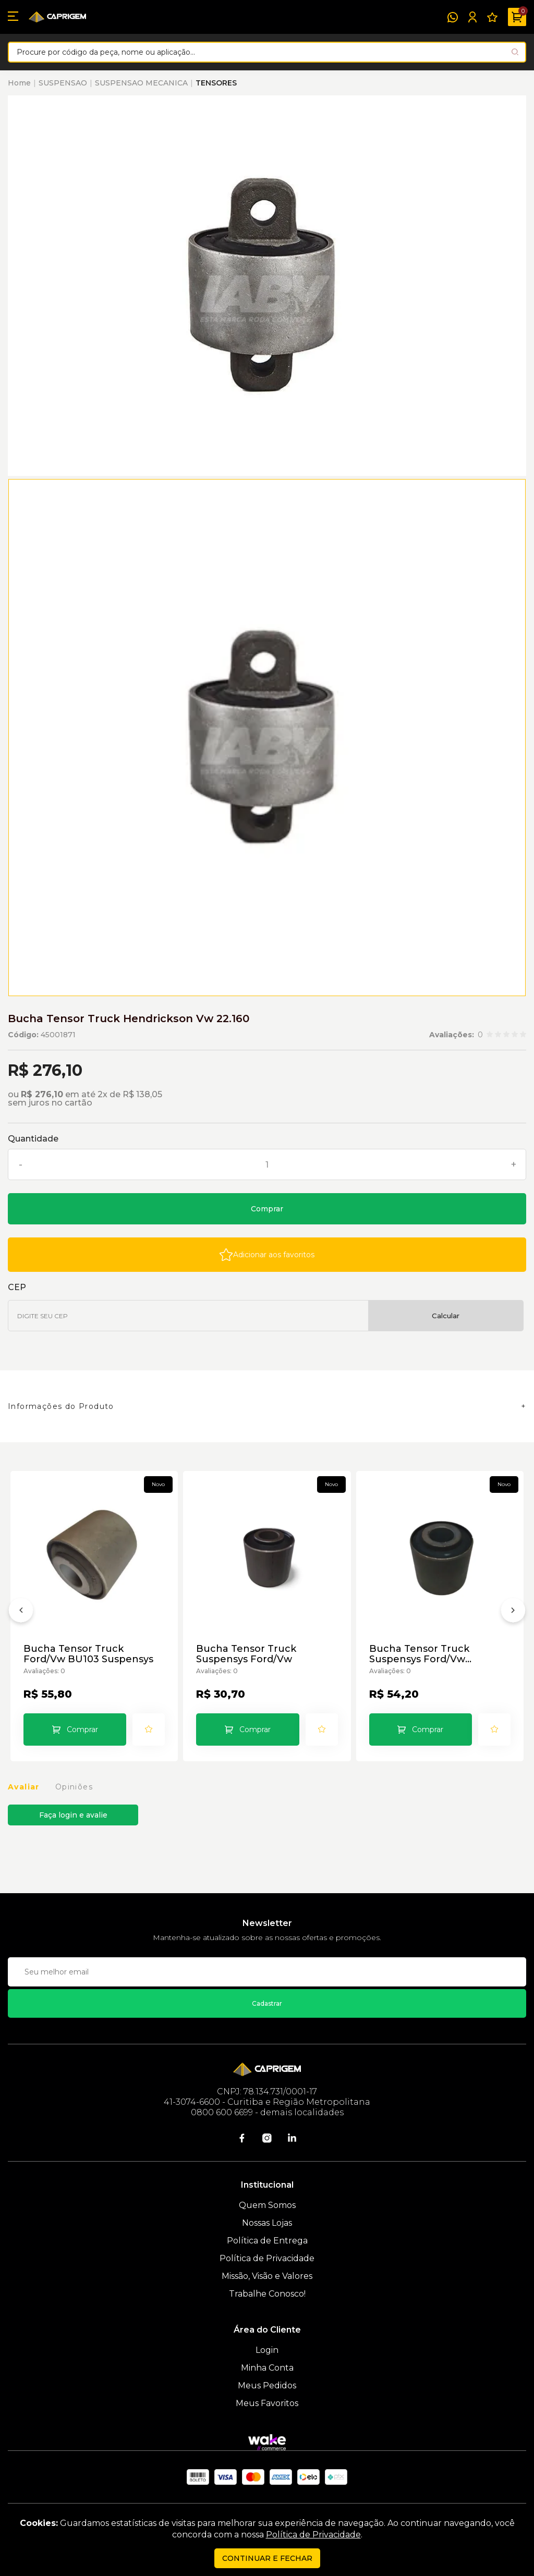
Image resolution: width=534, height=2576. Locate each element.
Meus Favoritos (267, 2403)
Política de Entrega (267, 2241)
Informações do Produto (61, 1406)
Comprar (267, 1208)
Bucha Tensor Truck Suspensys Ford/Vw (246, 1653)
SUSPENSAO (63, 83)
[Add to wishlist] (267, 1254)
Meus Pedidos (267, 2385)
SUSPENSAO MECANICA (141, 83)
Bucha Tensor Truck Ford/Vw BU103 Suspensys (88, 1653)
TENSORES (216, 83)
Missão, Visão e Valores (267, 2276)
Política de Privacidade (267, 2258)
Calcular (445, 1315)
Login (267, 2350)
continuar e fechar (267, 2558)
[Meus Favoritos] (492, 17)
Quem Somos (267, 2205)
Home (19, 83)
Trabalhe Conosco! (267, 2294)
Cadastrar (267, 2003)
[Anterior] (21, 1612)
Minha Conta (267, 2368)
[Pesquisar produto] (515, 51)
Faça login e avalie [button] (73, 1815)
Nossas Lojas (267, 2223)
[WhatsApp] (452, 17)
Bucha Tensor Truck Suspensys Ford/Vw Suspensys (419, 1653)
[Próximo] (513, 1612)
